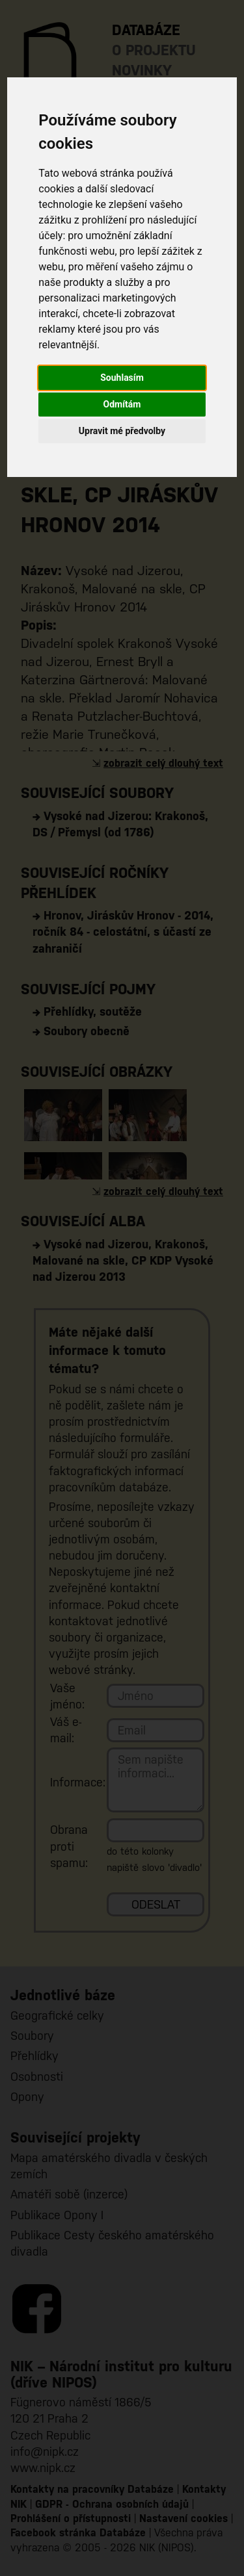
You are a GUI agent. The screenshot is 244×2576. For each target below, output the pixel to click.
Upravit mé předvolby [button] (122, 431)
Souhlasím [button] (122, 377)
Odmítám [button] (122, 404)
